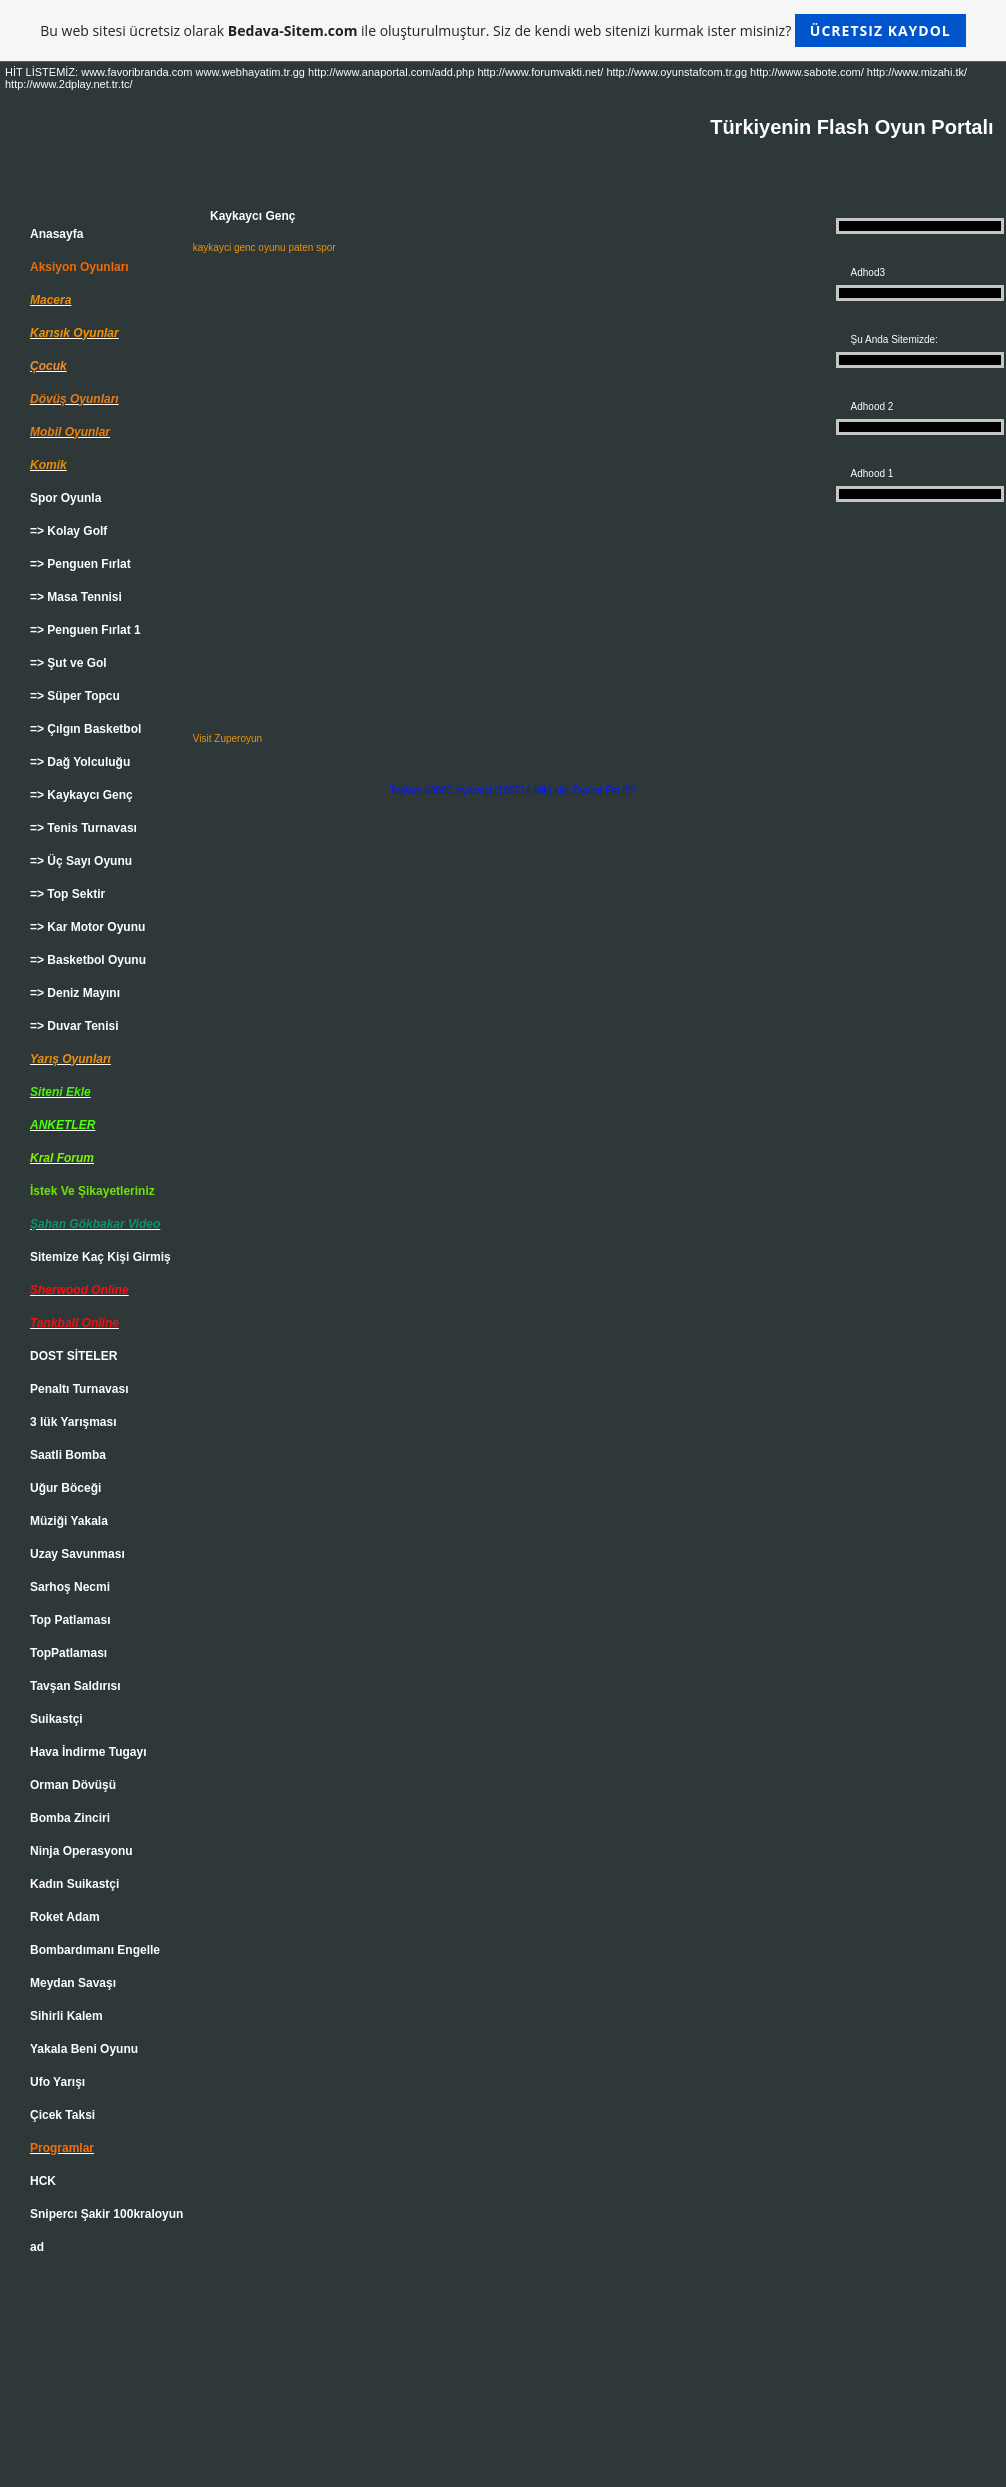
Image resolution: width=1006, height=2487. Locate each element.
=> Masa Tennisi (76, 597)
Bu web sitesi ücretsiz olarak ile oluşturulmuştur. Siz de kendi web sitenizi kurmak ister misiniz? (502, 30)
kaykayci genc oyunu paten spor (264, 247)
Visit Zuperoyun (227, 738)
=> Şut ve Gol (68, 663)
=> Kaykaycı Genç (81, 795)
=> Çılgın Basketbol (85, 729)
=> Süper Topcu (75, 696)
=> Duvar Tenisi (74, 1026)
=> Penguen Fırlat (80, 564)
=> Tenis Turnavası (83, 828)
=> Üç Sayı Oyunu (81, 861)
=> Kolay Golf (68, 531)
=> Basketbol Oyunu (88, 960)
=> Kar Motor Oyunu (87, 927)
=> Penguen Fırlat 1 (85, 630)
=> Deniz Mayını (75, 993)
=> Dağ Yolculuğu (80, 762)
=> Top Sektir (67, 894)
